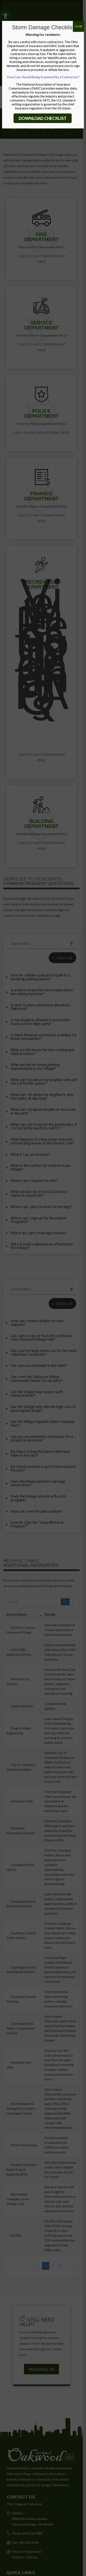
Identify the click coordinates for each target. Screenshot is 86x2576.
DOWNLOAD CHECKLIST (42, 118)
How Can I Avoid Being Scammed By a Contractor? (43, 77)
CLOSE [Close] (78, 26)
